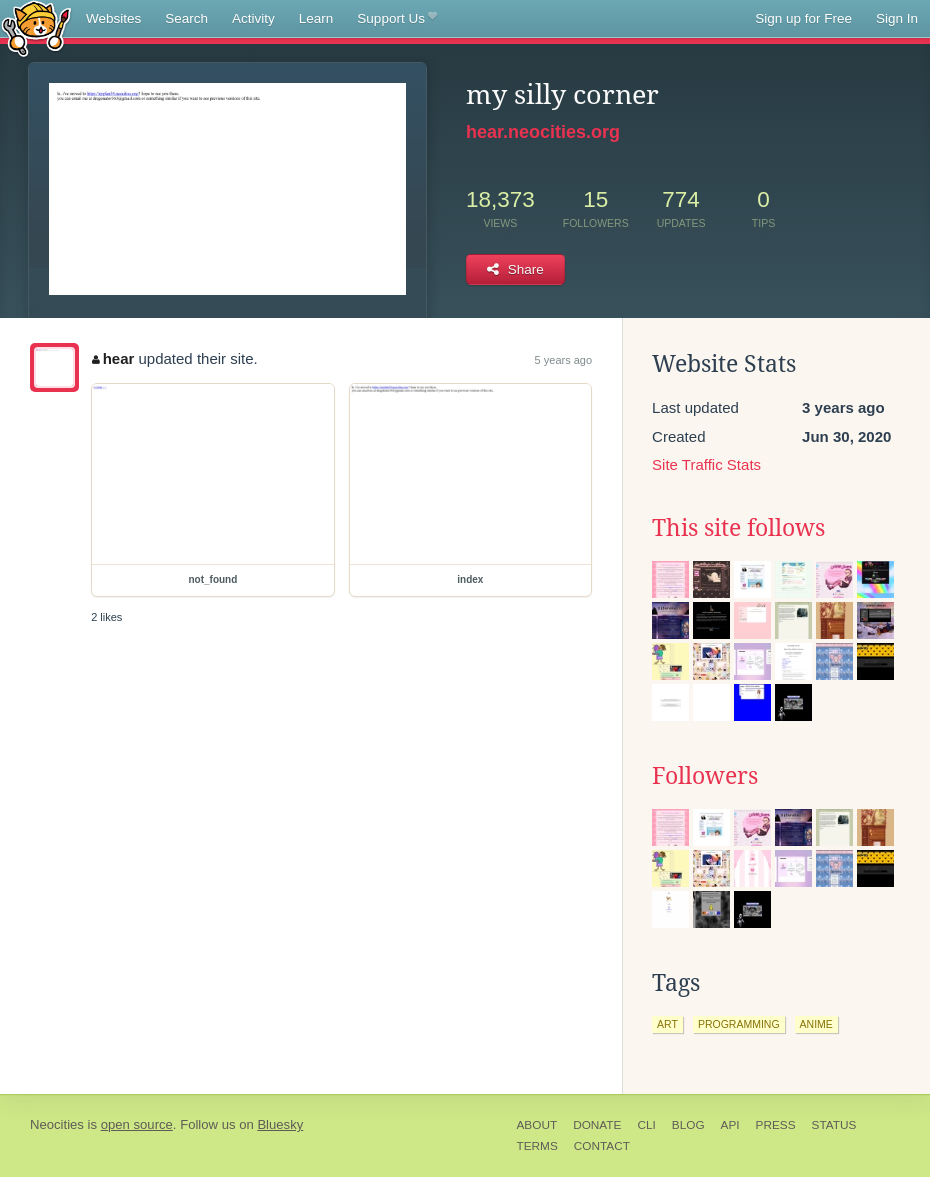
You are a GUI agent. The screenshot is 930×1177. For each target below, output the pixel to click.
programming (739, 1024)
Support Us (396, 19)
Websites (113, 18)
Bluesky (280, 1124)
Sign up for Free (803, 18)
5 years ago (563, 360)
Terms (537, 1146)
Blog (688, 1125)
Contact (602, 1146)
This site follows (738, 528)
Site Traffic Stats (706, 464)
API (730, 1125)
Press (776, 1125)
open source (137, 1124)
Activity (253, 18)
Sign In (897, 18)
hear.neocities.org (543, 132)
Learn (316, 18)
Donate (597, 1125)
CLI (646, 1125)
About (537, 1125)
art (667, 1024)
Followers (705, 776)
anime (816, 1024)
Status (834, 1125)
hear (113, 358)
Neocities (57, 1124)
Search (186, 18)
